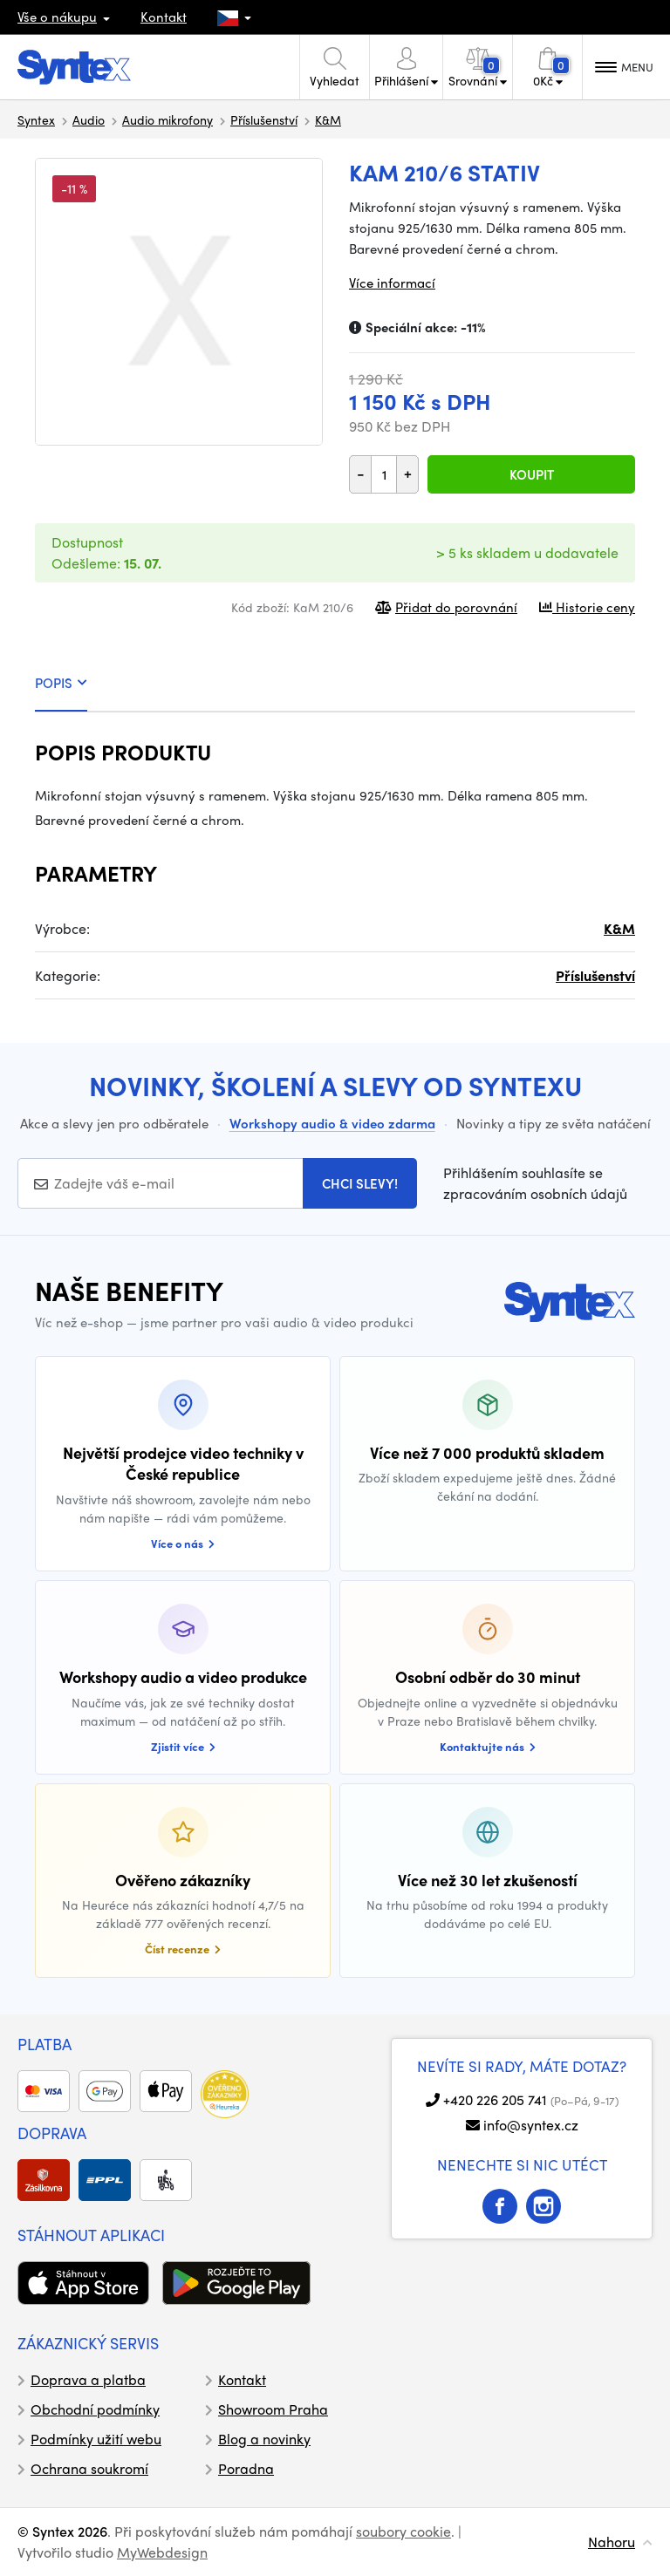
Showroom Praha (273, 2409)
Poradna (246, 2468)
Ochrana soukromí (89, 2468)
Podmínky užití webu (96, 2439)
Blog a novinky (264, 2439)
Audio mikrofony (167, 119)
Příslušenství (263, 119)
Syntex (36, 119)
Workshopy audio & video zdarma (332, 1123)
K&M (328, 119)
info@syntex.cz (530, 2125)
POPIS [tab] (61, 682)
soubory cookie (403, 2531)
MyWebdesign (162, 2552)
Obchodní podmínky (95, 2409)
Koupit (531, 474)
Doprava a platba (88, 2379)
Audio (88, 119)
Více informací (392, 282)
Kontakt (163, 16)
